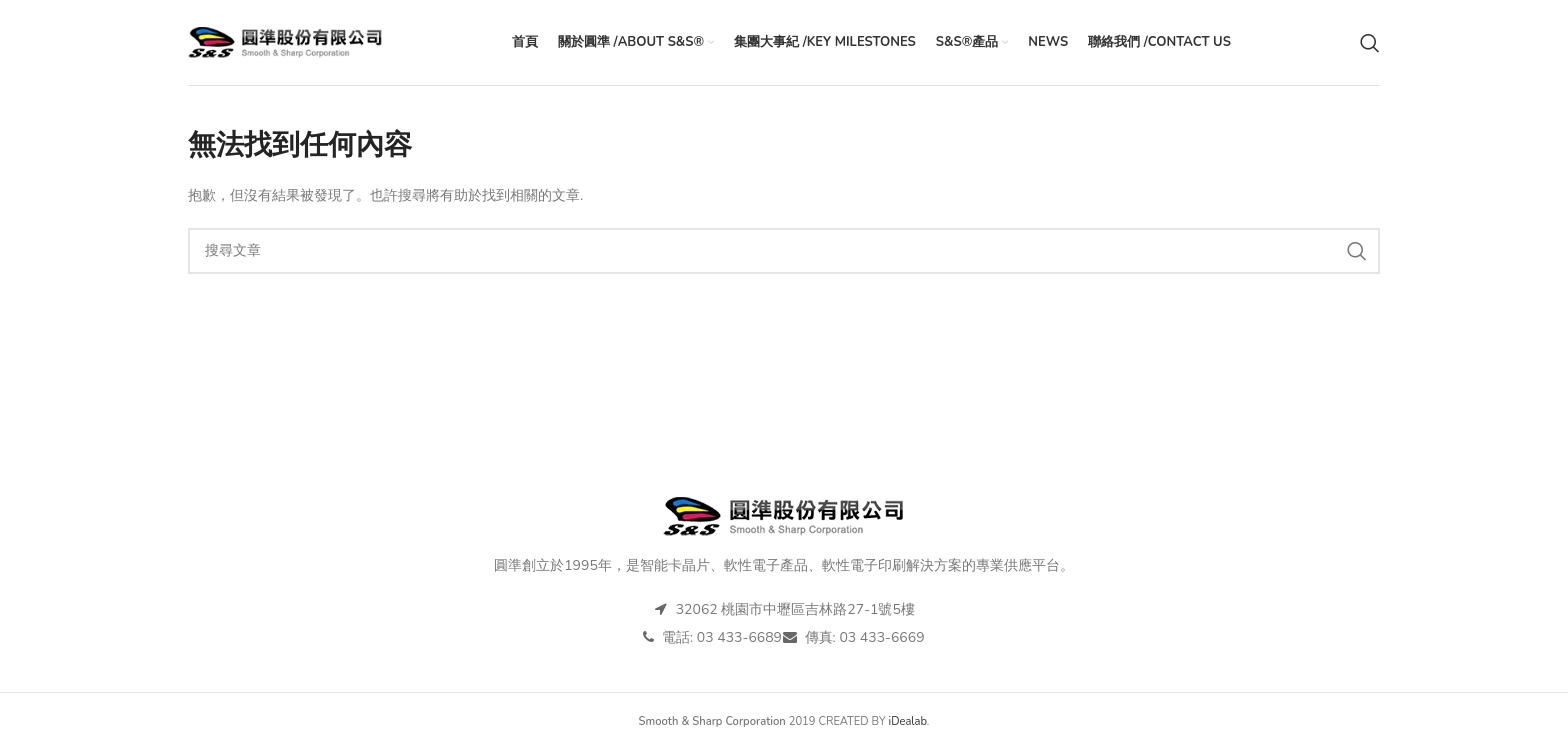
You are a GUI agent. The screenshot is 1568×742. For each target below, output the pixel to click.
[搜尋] (1370, 45)
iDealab (908, 725)
